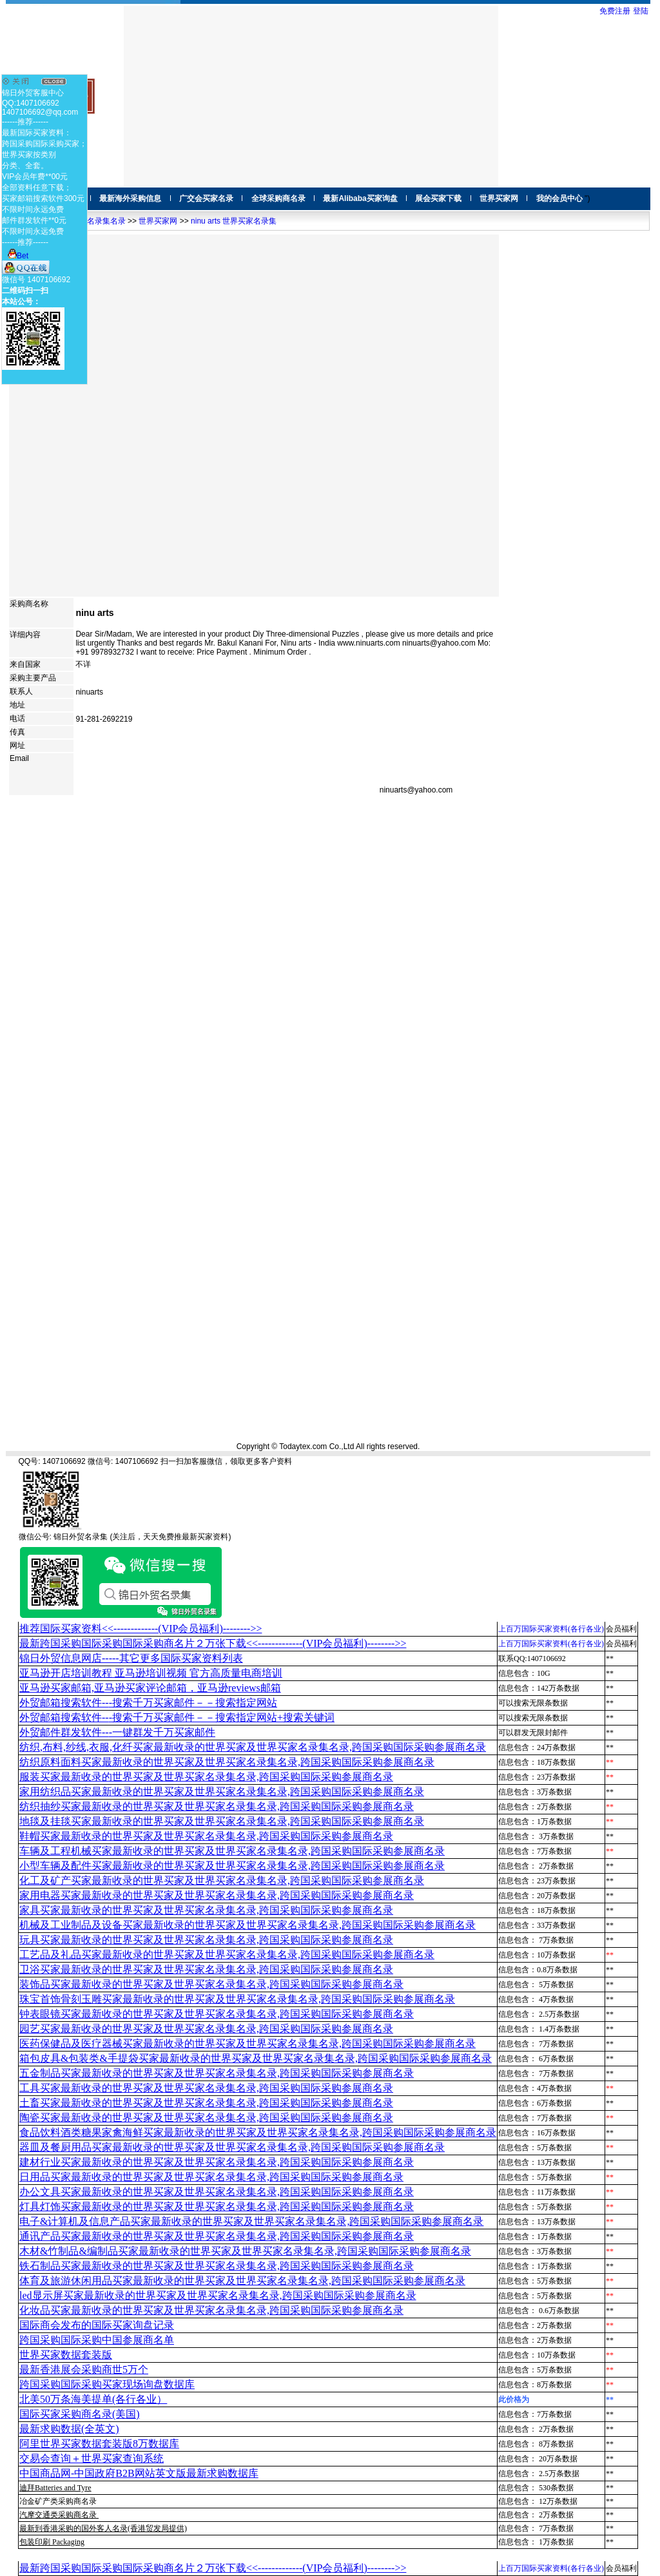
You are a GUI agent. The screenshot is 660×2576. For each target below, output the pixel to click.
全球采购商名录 (278, 198)
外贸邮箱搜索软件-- (148, 1702)
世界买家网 (499, 198)
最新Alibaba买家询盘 (360, 198)
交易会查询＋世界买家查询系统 (91, 2458)
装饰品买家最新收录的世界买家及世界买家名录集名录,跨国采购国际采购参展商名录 (211, 1984)
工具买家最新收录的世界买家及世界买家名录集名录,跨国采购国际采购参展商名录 (206, 2087)
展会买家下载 (438, 198)
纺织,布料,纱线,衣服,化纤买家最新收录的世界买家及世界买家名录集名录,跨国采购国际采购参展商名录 (252, 1747)
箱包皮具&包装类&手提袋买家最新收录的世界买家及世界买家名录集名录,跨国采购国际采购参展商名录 (255, 2058)
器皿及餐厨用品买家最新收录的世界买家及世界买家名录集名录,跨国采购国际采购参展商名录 (232, 2147)
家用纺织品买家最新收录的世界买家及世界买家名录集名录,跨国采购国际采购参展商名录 (221, 1791)
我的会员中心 (559, 198)
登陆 (640, 10)
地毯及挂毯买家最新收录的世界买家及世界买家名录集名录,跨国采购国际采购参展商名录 (221, 1821)
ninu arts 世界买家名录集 (234, 221)
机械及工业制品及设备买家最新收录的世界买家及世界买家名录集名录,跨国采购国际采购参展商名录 (247, 1924)
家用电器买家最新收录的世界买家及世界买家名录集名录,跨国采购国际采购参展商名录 (216, 1895)
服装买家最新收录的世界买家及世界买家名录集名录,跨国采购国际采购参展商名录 (206, 1776)
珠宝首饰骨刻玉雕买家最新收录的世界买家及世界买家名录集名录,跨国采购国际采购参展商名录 (237, 1999)
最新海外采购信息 (130, 198)
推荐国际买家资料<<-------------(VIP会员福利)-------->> (140, 1628)
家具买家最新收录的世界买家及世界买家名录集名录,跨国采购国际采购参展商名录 (206, 1910)
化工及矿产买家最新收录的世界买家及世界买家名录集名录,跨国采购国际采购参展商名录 (221, 1880)
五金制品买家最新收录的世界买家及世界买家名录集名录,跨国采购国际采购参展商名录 (216, 2073)
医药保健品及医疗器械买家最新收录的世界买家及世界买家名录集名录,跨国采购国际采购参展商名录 (247, 2043)
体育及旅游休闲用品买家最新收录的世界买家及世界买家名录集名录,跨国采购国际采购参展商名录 (242, 2280)
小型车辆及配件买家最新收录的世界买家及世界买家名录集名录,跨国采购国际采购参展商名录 (232, 1865)
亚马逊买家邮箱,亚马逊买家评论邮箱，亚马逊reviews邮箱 (150, 1687)
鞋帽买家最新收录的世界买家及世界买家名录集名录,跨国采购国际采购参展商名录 (206, 1836)
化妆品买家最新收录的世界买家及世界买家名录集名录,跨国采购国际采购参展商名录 (211, 2310)
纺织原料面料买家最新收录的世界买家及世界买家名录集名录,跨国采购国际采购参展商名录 (226, 1761)
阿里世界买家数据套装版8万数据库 (99, 2443)
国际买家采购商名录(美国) (79, 2413)
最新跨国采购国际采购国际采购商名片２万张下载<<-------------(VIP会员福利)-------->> (212, 1643)
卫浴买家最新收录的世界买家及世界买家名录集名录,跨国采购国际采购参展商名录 (206, 1969)
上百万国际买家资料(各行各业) (551, 1628)
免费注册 (614, 10)
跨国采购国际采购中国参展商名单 (96, 2339)
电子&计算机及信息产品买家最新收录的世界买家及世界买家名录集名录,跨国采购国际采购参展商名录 (251, 2221)
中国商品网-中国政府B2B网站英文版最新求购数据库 (138, 2473)
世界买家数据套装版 (65, 2354)
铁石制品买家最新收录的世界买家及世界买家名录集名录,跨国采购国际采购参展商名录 (216, 2265)
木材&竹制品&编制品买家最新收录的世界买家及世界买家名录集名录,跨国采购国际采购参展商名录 (245, 2250)
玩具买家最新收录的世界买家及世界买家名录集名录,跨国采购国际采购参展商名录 (206, 1939)
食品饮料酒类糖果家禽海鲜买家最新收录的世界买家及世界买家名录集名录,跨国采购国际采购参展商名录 (257, 2132)
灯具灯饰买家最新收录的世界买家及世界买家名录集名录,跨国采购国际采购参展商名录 (216, 2206)
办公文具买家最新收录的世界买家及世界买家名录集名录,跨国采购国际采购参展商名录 (216, 2191)
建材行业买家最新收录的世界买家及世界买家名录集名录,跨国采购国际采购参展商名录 (216, 2162)
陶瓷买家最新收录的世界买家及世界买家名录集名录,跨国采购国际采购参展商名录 (206, 2117)
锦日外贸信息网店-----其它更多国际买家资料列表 (131, 1658)
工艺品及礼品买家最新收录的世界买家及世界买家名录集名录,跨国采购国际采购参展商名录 (226, 1954)
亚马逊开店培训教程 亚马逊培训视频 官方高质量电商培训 (150, 1673)
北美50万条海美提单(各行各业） (93, 2399)
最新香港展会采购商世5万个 (83, 2369)
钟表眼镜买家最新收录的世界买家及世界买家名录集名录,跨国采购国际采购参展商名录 (216, 2013)
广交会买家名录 (206, 198)
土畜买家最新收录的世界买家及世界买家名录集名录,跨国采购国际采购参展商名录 (206, 2102)
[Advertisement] (311, 96)
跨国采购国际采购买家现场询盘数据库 (107, 2384)
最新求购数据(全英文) (69, 2428)
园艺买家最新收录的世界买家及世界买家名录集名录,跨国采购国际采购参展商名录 (206, 2028)
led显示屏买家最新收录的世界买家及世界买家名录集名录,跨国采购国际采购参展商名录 (217, 2295)
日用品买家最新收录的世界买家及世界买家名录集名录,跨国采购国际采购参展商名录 (211, 2176)
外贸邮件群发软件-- (117, 1732)
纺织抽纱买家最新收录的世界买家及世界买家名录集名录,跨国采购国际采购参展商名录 (216, 1806)
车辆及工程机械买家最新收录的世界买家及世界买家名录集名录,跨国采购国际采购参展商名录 (232, 1850)
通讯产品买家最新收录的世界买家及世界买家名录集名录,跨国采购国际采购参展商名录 (216, 2236)
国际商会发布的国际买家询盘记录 (96, 2325)
